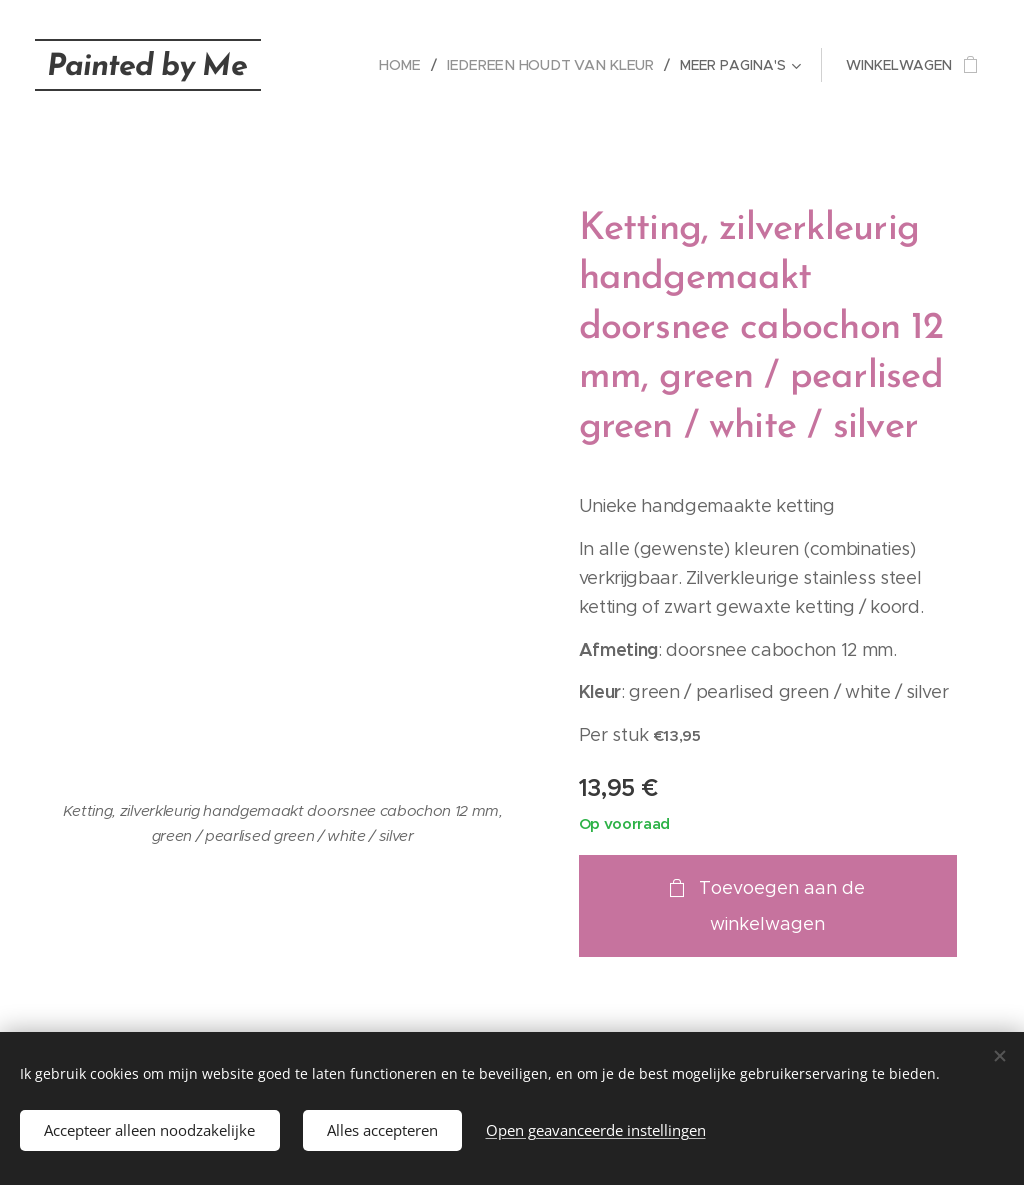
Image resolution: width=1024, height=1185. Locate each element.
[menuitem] (410, 65)
